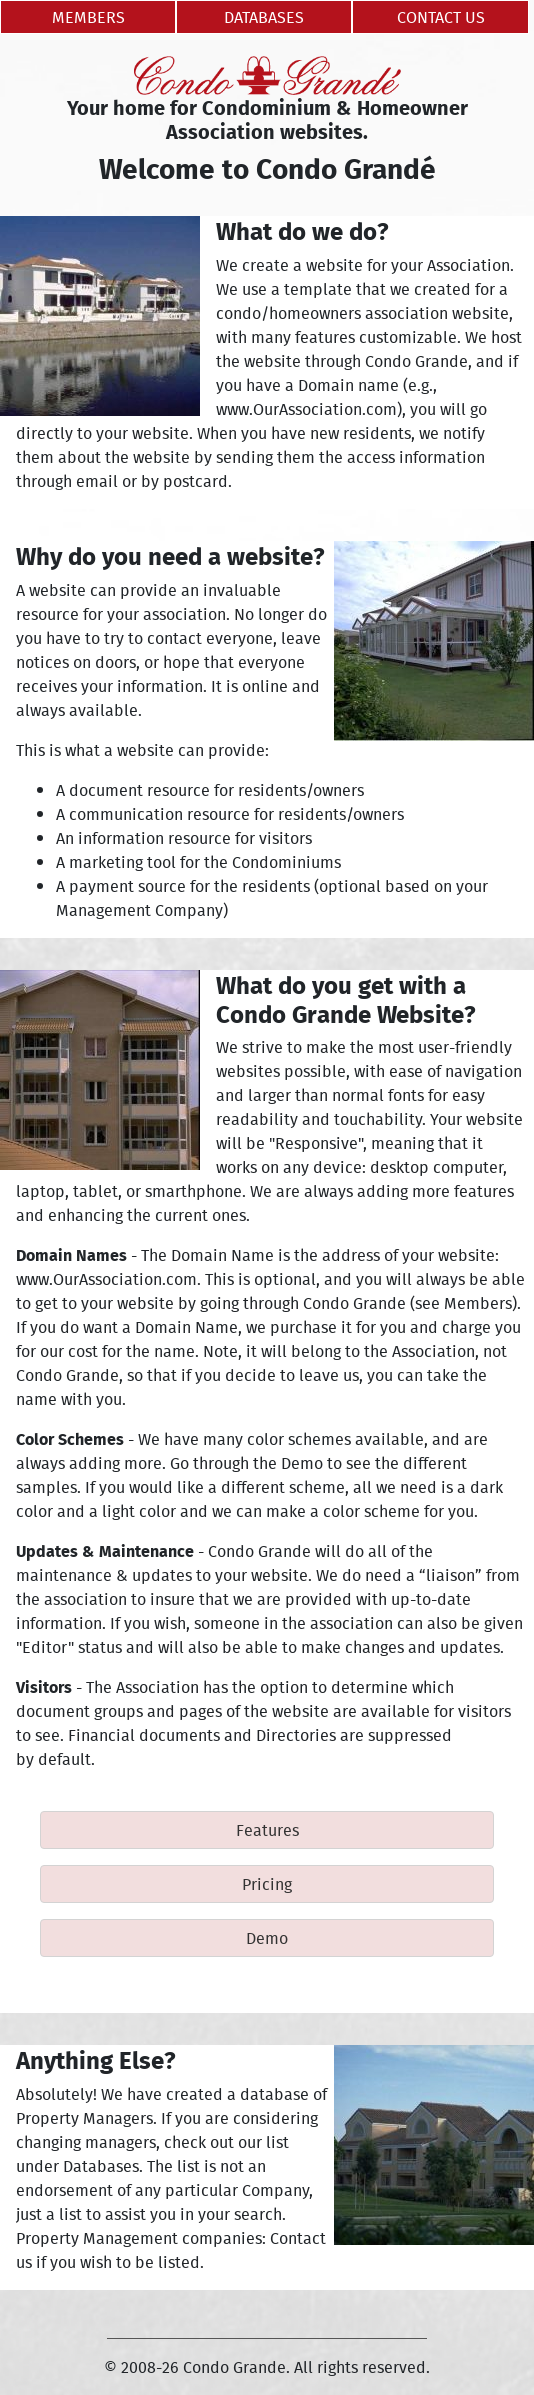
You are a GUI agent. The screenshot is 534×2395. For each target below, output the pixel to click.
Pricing (267, 1884)
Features (267, 1830)
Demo (267, 1938)
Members (88, 17)
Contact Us (441, 17)
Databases (264, 17)
